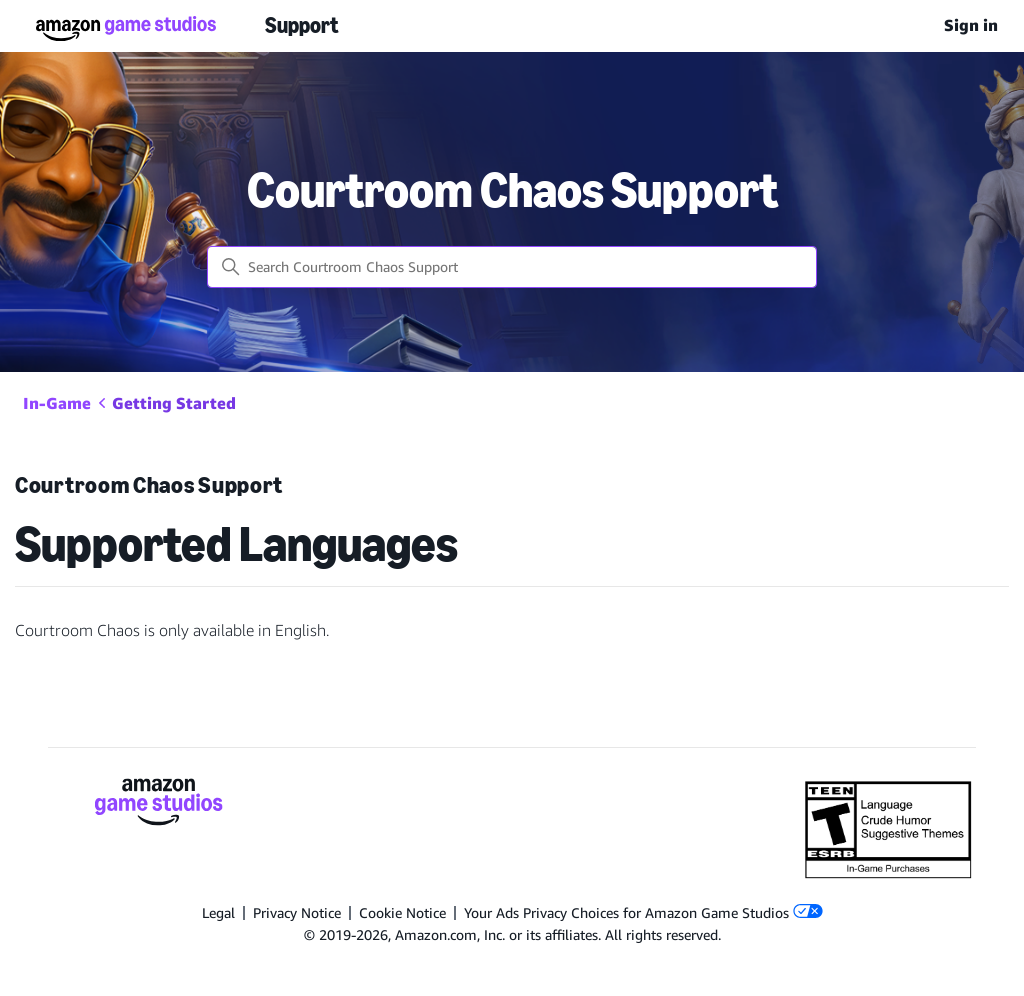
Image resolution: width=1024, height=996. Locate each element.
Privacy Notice (297, 913)
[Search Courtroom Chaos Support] (512, 267)
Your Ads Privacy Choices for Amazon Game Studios (643, 913)
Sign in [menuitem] (971, 25)
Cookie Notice (402, 913)
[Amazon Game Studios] (159, 805)
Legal (218, 913)
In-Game (57, 403)
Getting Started (174, 403)
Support (301, 25)
